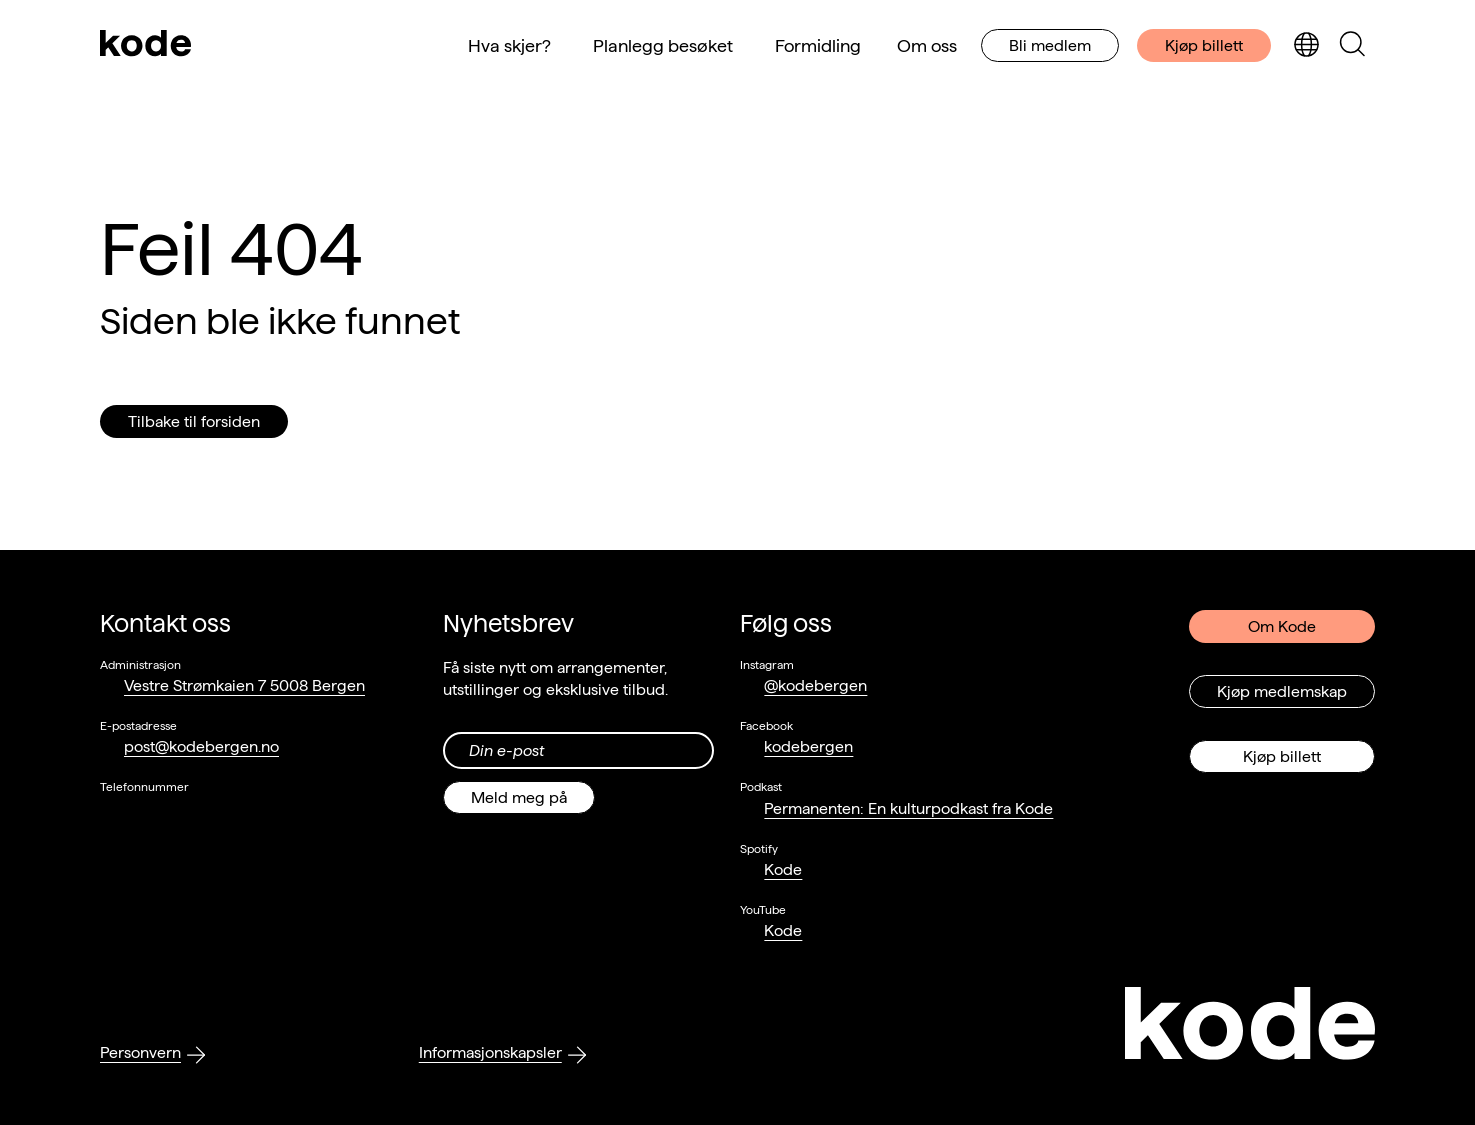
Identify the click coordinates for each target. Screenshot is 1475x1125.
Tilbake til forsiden (194, 421)
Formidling (818, 45)
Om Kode (1282, 626)
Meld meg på (519, 797)
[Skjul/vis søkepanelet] (1352, 45)
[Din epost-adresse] (578, 750)
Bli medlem (1050, 45)
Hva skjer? (509, 45)
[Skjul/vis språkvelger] (1306, 45)
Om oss (927, 45)
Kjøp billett (1204, 45)
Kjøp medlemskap (1282, 691)
